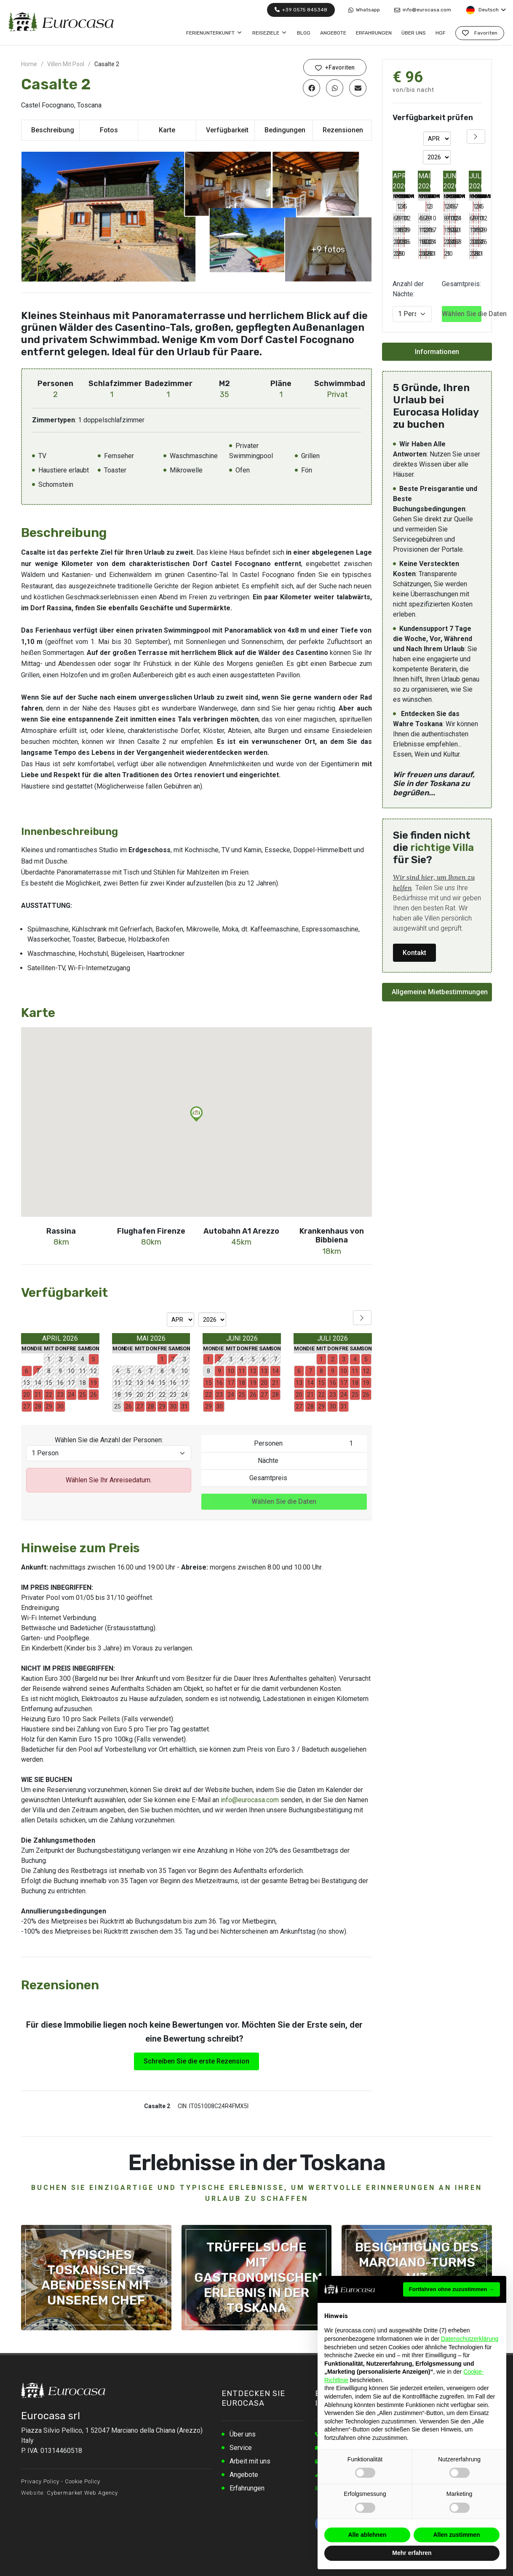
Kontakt (414, 953)
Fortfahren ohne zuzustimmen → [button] (451, 2289)
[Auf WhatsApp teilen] (334, 87)
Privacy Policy (40, 2480)
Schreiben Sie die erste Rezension (196, 2060)
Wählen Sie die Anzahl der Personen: (109, 1439)
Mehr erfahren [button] (411, 2552)
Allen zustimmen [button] (456, 2534)
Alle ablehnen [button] (367, 2534)
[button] (196, 1113)
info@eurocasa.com (422, 10)
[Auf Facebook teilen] (311, 87)
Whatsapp (364, 10)
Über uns (243, 2433)
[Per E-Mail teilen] (357, 87)
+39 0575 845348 (301, 10)
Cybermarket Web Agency (82, 2492)
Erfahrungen (247, 2487)
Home (29, 64)
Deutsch (485, 10)
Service (241, 2447)
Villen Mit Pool (65, 64)
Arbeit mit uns (250, 2460)
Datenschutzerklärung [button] (469, 2338)
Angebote (244, 2474)
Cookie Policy (82, 2480)
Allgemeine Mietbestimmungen (440, 992)
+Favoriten (335, 67)
